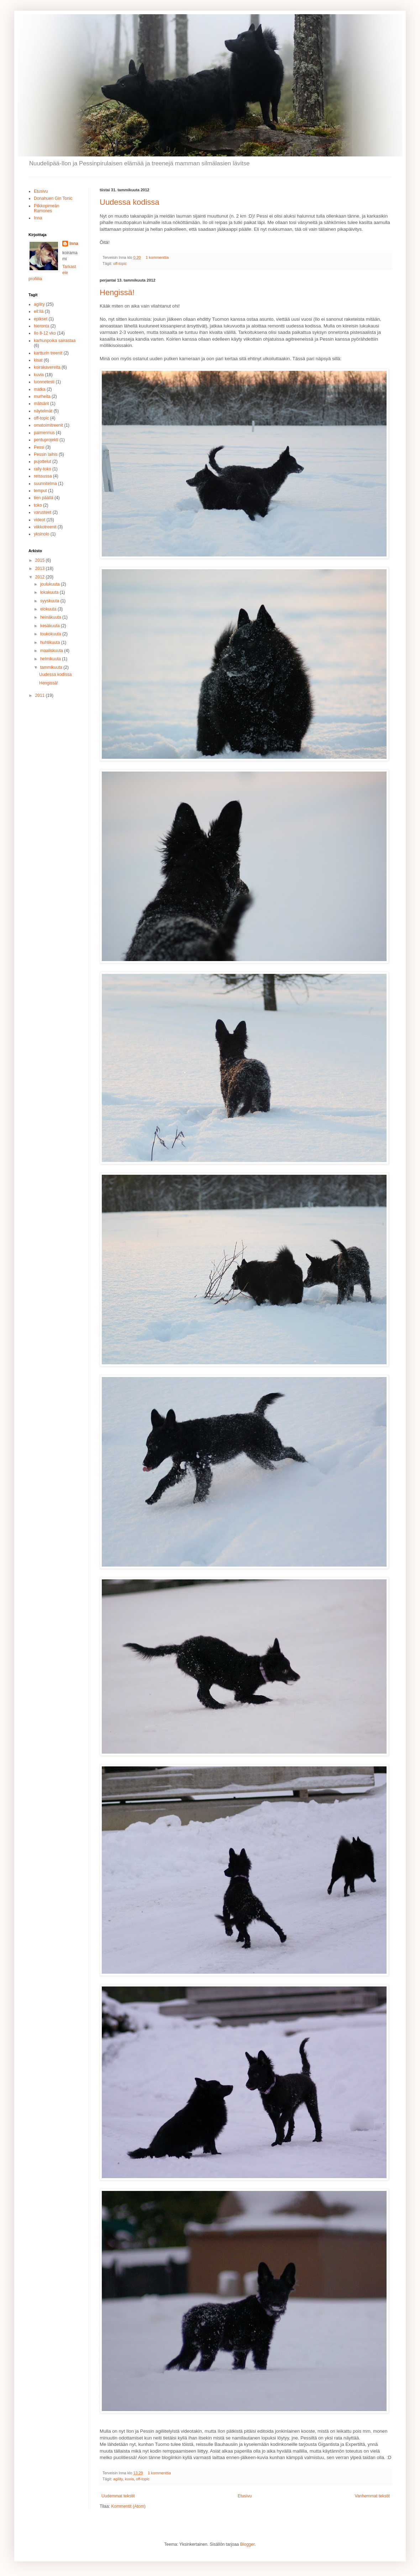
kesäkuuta (50, 625)
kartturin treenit (48, 353)
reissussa (43, 476)
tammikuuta (51, 667)
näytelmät (43, 411)
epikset (40, 318)
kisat (38, 360)
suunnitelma (45, 483)
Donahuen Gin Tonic (53, 198)
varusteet (42, 512)
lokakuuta (50, 592)
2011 (40, 695)
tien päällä (43, 497)
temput (40, 490)
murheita (42, 396)
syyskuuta (50, 600)
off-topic (120, 263)
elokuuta (49, 609)
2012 (40, 577)
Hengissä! (117, 292)
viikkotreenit (45, 526)
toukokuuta (51, 633)
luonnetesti (44, 381)
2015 (40, 560)
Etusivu (245, 2496)
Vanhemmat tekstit (372, 2496)
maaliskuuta (52, 650)
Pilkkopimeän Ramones (46, 208)
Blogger (247, 2544)
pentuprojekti (46, 439)
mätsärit (41, 403)
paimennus (44, 432)
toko (38, 505)
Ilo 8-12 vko (45, 333)
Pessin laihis (46, 454)
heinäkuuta (51, 617)
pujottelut (42, 461)
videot (39, 519)
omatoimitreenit (48, 425)
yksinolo (41, 534)
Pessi (39, 447)
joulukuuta (50, 584)
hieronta (41, 326)
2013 (40, 568)
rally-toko (42, 468)
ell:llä (38, 311)
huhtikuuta (50, 642)
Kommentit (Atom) (128, 2506)
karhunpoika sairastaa (54, 340)
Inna (38, 217)
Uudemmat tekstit (118, 2496)
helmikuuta (51, 658)
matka (40, 389)
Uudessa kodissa (129, 202)
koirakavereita (47, 367)
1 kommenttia (157, 257)
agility (118, 2479)
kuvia (129, 2479)
